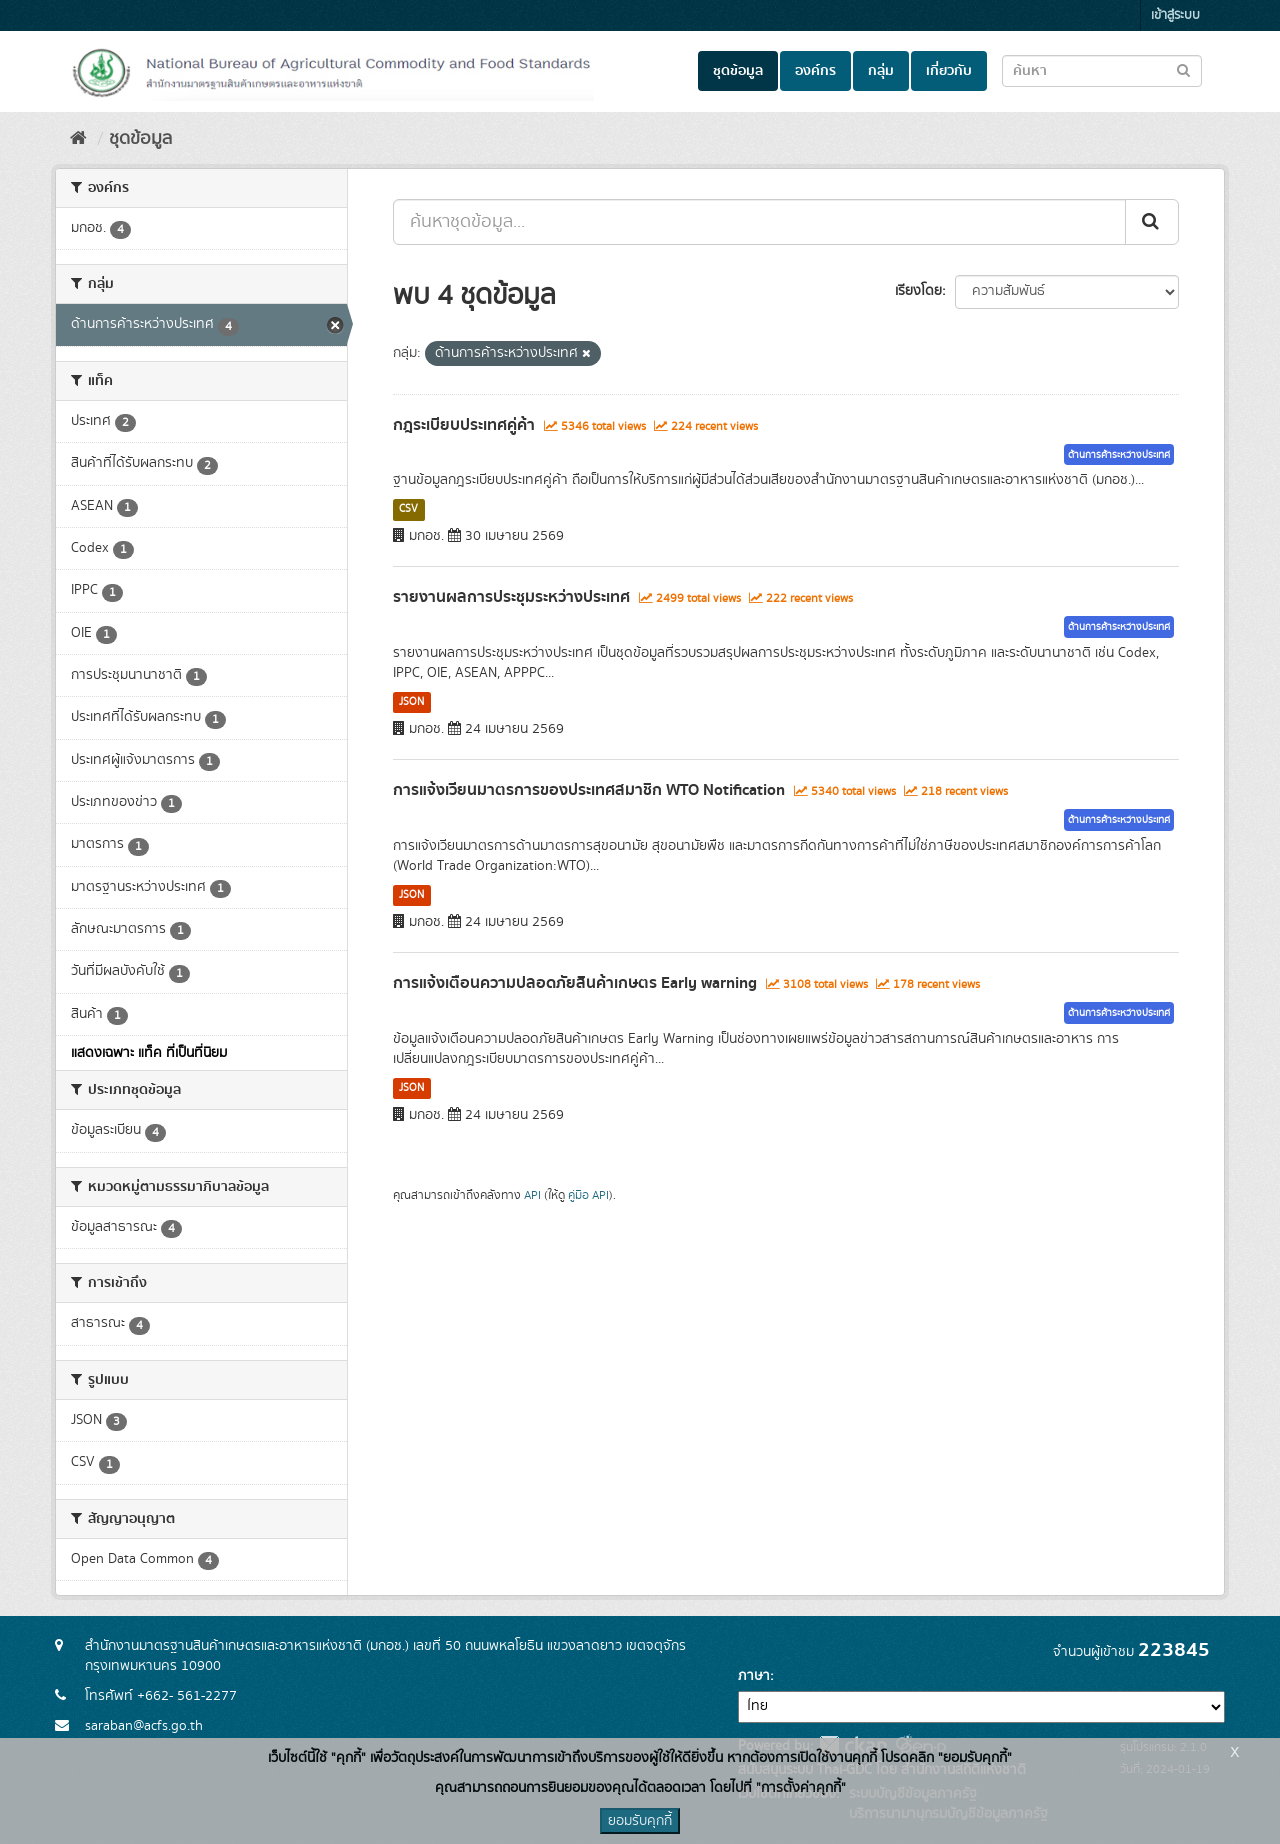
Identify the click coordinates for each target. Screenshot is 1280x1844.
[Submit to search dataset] (1183, 69)
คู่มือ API (588, 1195)
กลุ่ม (881, 71)
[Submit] (1152, 222)
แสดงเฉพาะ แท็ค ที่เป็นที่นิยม (149, 1053)
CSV (408, 509)
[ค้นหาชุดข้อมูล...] (759, 222)
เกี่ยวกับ (949, 71)
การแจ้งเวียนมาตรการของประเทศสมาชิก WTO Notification (589, 790)
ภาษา (754, 1676)
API (532, 1195)
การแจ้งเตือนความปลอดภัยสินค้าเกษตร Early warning (575, 983)
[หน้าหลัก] (78, 139)
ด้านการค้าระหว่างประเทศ (1119, 455)
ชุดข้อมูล (738, 71)
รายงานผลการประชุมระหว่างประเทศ (511, 597)
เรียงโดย (918, 291)
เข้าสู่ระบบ (1175, 15)
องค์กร (815, 71)
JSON (411, 702)
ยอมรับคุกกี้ (640, 1821)
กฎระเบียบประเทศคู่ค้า (464, 425)
